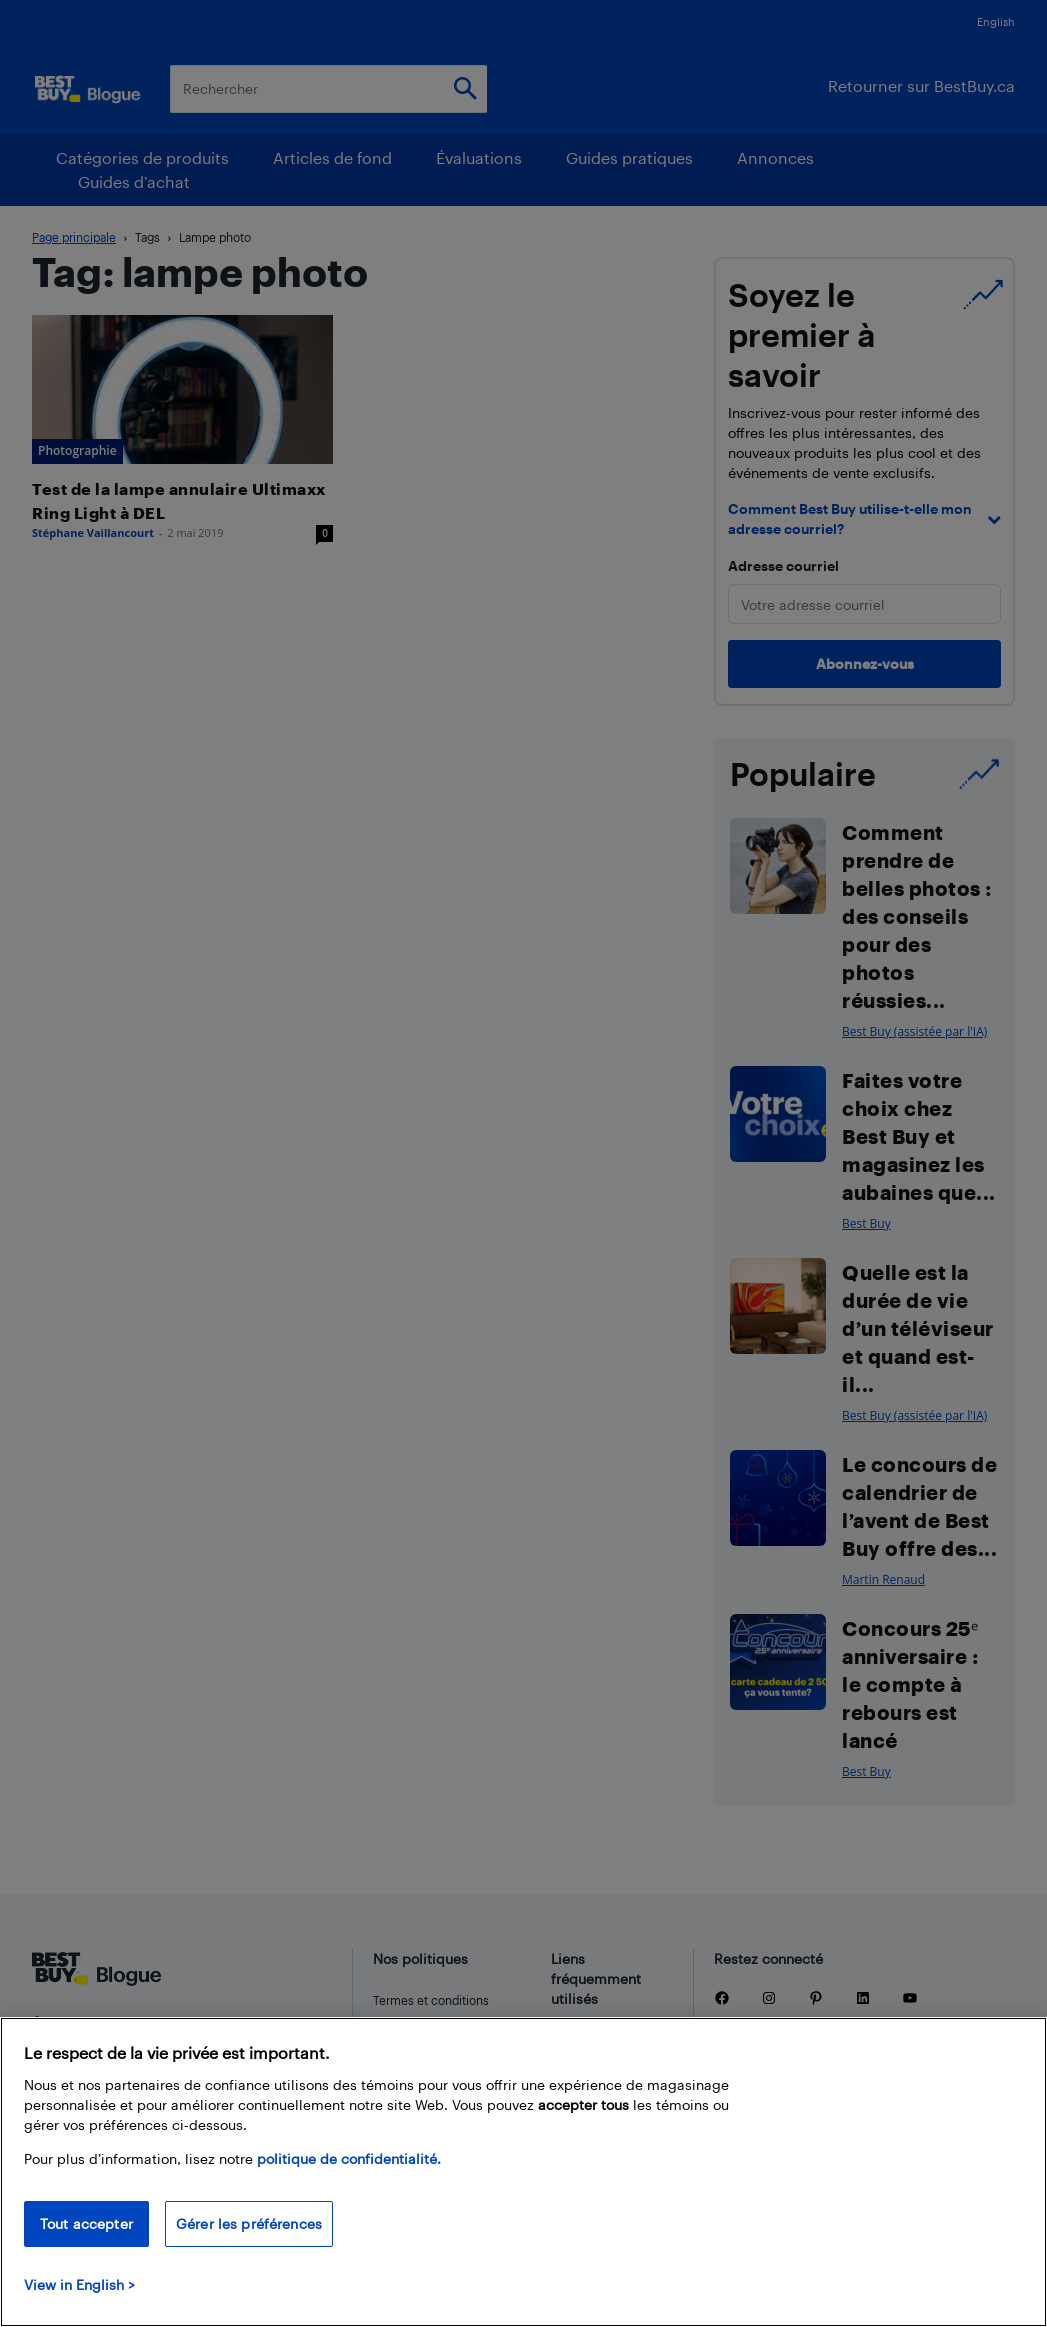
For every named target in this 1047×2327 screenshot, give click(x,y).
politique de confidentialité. (349, 2158)
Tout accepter (86, 2223)
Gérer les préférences (249, 2223)
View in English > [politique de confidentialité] (79, 2284)
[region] (523, 2172)
